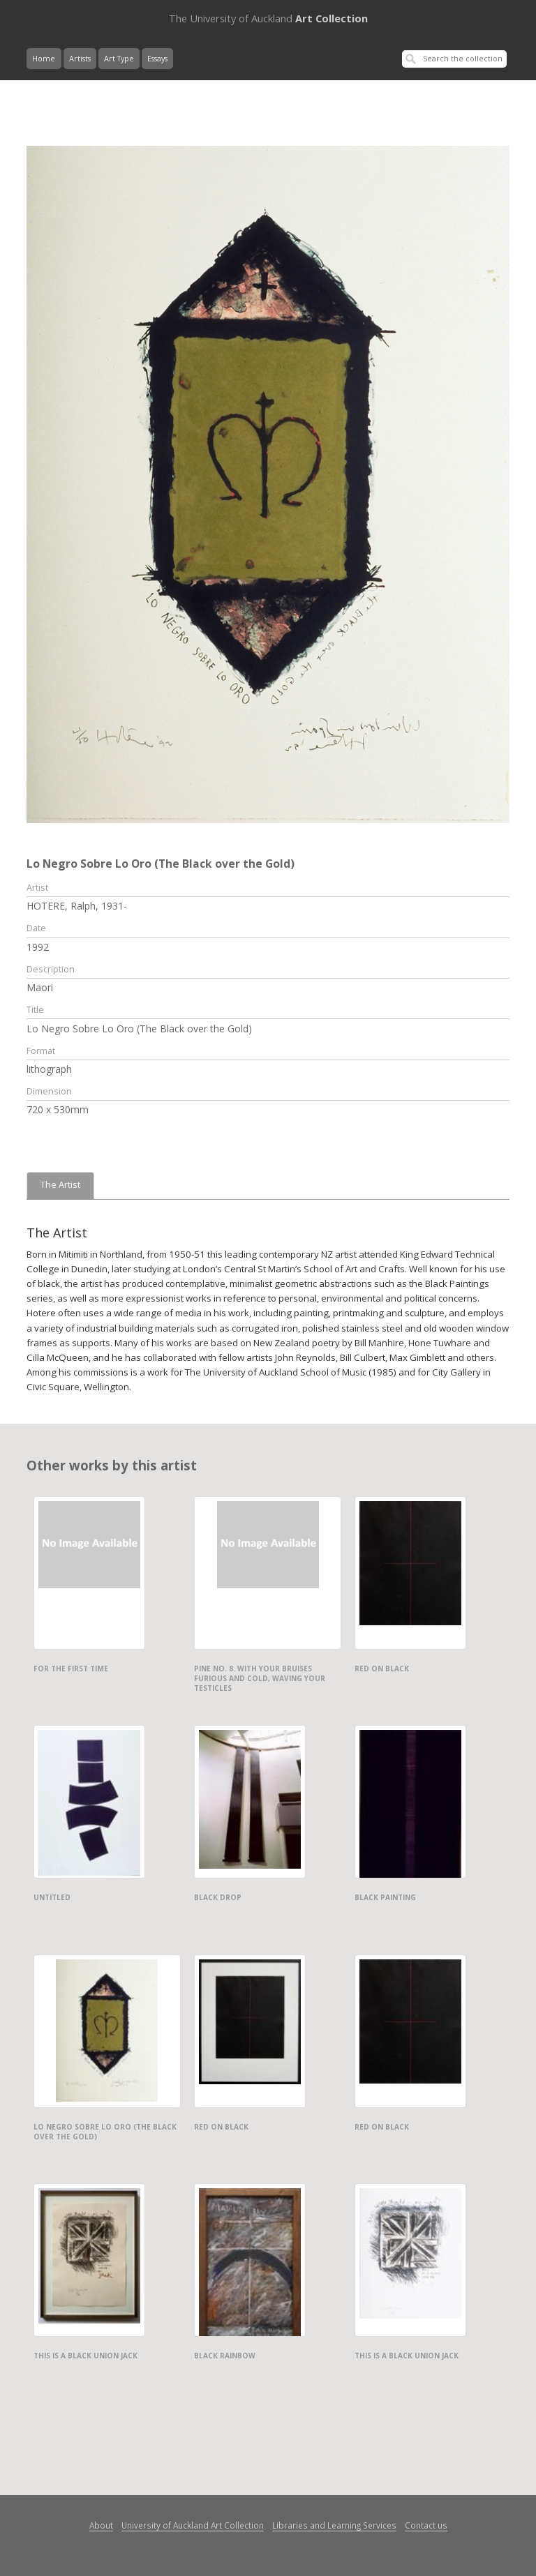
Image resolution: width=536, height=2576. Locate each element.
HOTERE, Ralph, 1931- (77, 905)
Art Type (119, 58)
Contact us (426, 2525)
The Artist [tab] (60, 1185)
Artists (80, 58)
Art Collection (268, 18)
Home (43, 58)
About (101, 2525)
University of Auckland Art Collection (192, 2525)
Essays (157, 58)
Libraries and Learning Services (334, 2525)
